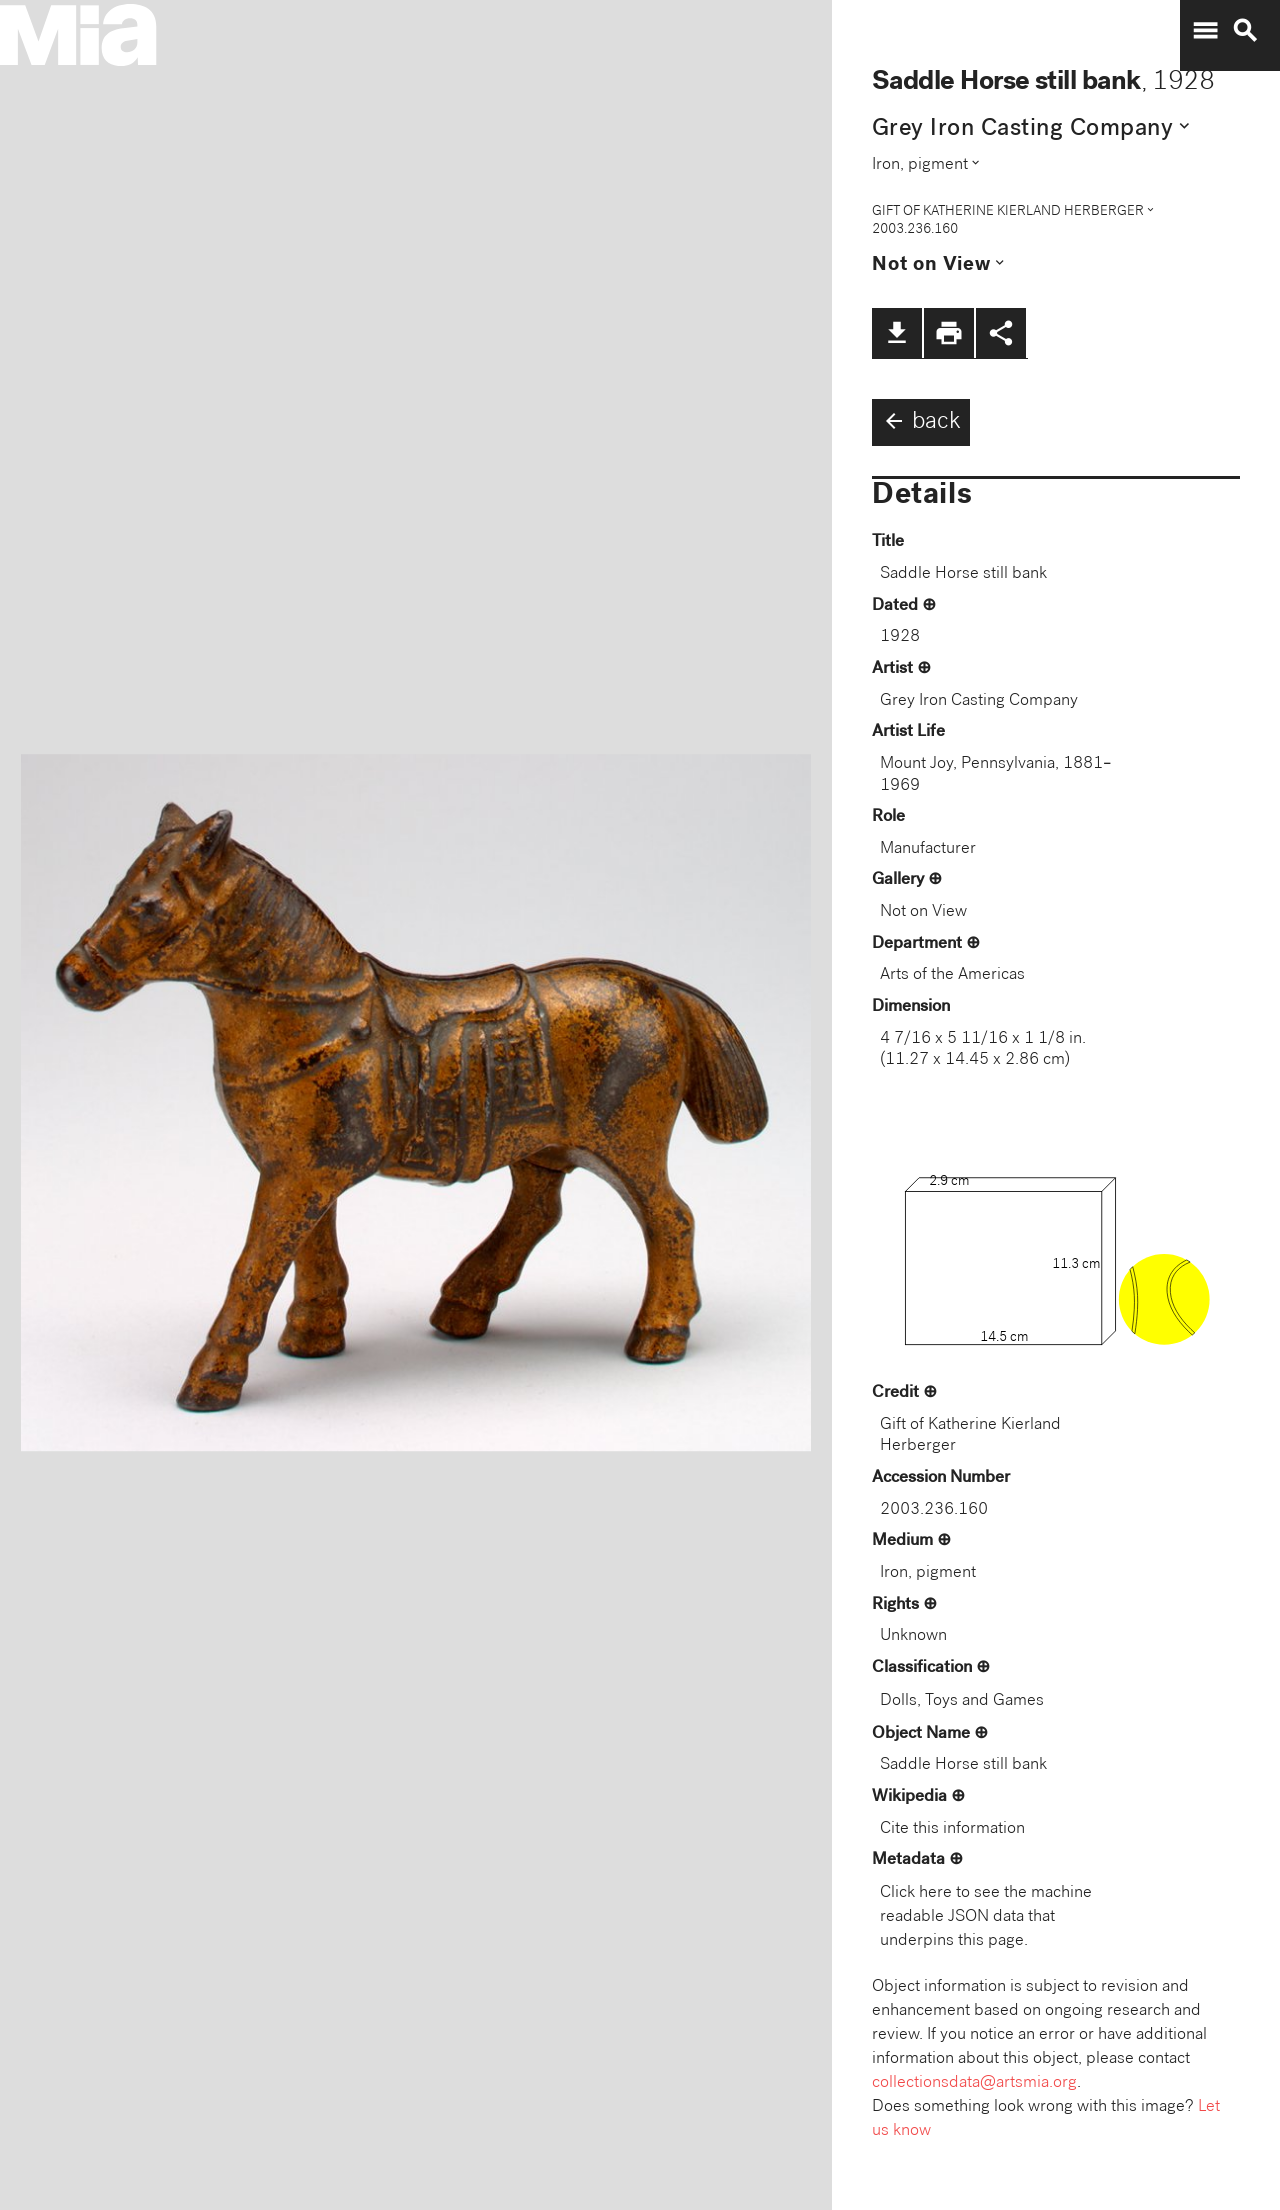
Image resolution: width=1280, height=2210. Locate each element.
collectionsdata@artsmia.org (974, 2083)
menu (1205, 31)
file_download (897, 333)
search (1245, 31)
